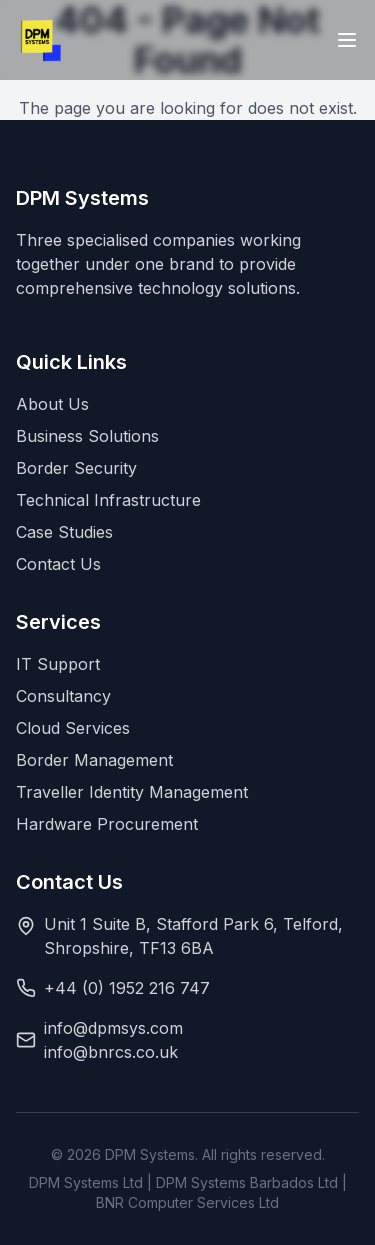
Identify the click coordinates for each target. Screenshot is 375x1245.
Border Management (94, 760)
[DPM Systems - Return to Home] (41, 40)
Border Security (76, 468)
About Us (52, 404)
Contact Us (58, 564)
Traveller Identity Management (132, 792)
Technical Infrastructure (108, 500)
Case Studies (64, 532)
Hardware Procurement (107, 824)
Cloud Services (73, 728)
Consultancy (63, 696)
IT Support (58, 664)
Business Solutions (87, 436)
